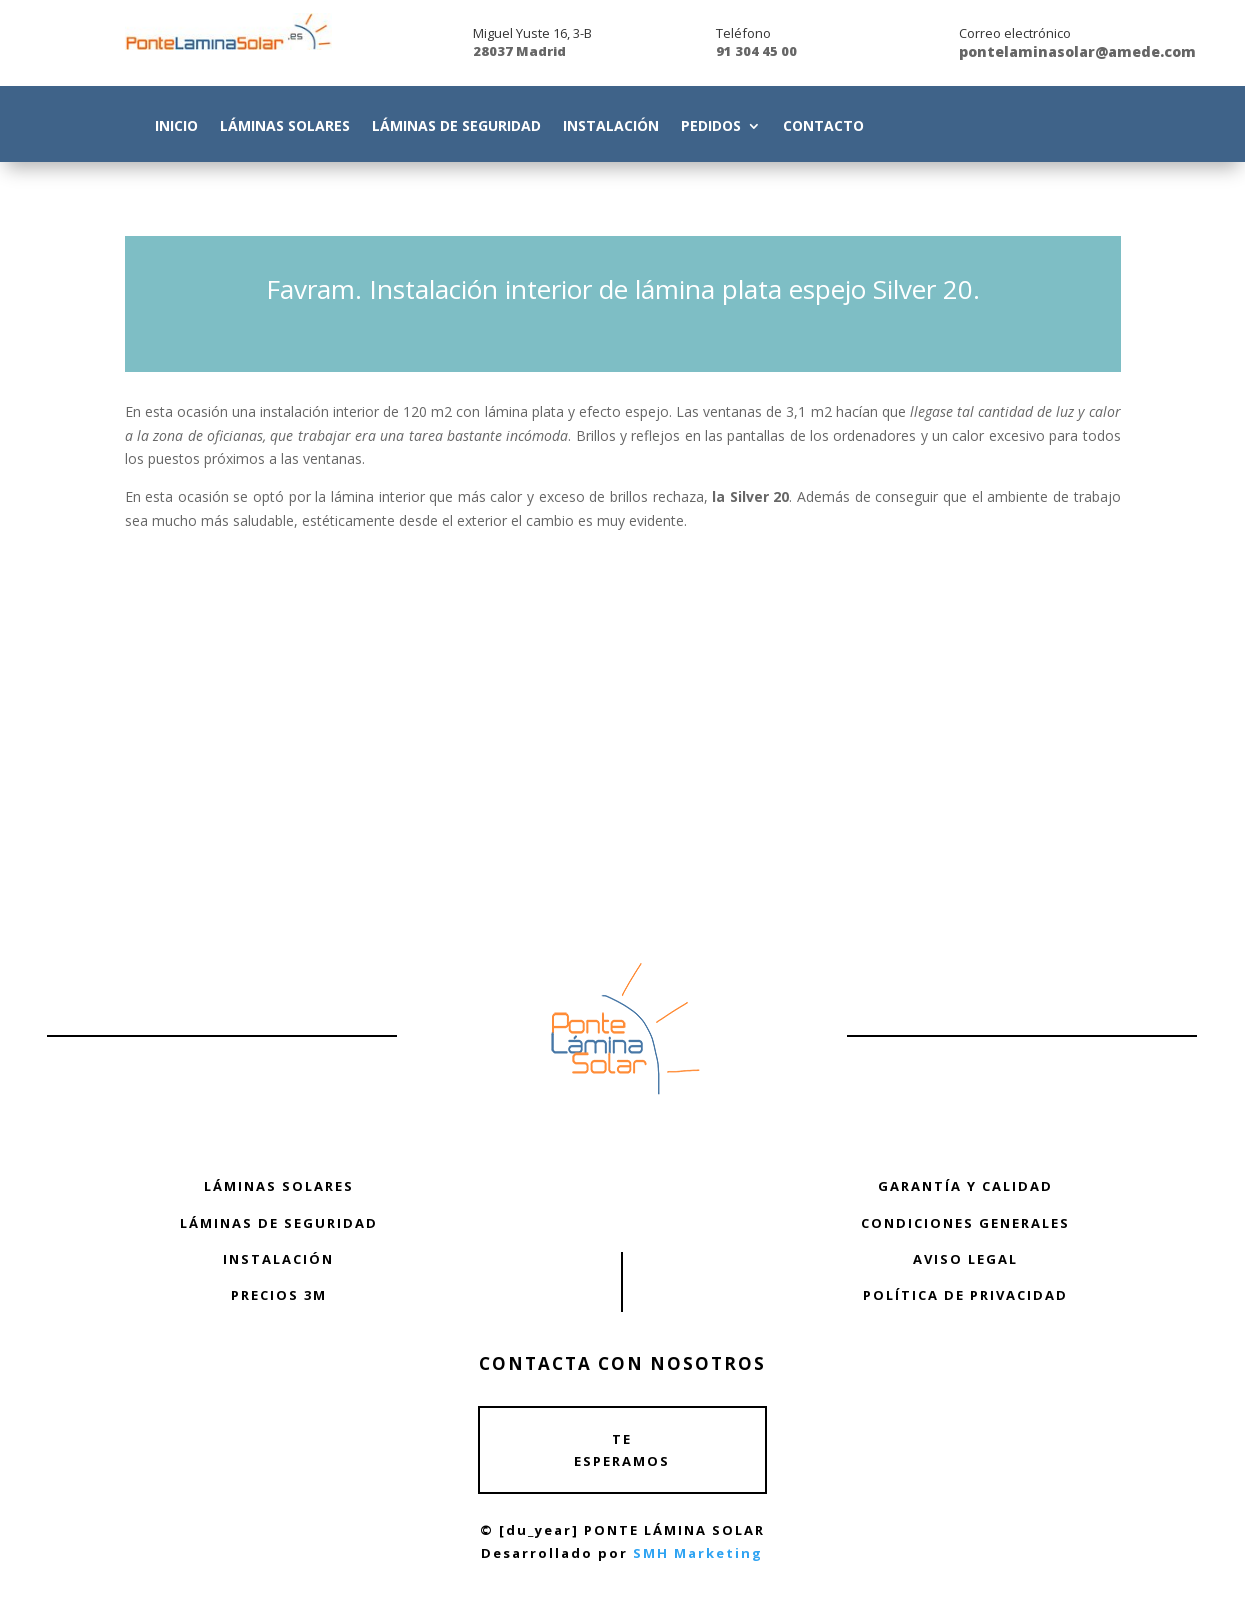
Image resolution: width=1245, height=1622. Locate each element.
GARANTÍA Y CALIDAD (965, 1186)
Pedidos (711, 127)
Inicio (176, 127)
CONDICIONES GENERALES (965, 1223)
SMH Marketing (698, 1553)
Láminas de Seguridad (456, 127)
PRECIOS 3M (279, 1295)
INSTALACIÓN (278, 1259)
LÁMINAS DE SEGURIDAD (279, 1223)
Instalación (611, 127)
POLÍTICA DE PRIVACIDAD (965, 1295)
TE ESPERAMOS (622, 1450)
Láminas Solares (285, 127)
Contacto (823, 127)
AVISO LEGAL (965, 1259)
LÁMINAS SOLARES (279, 1186)
